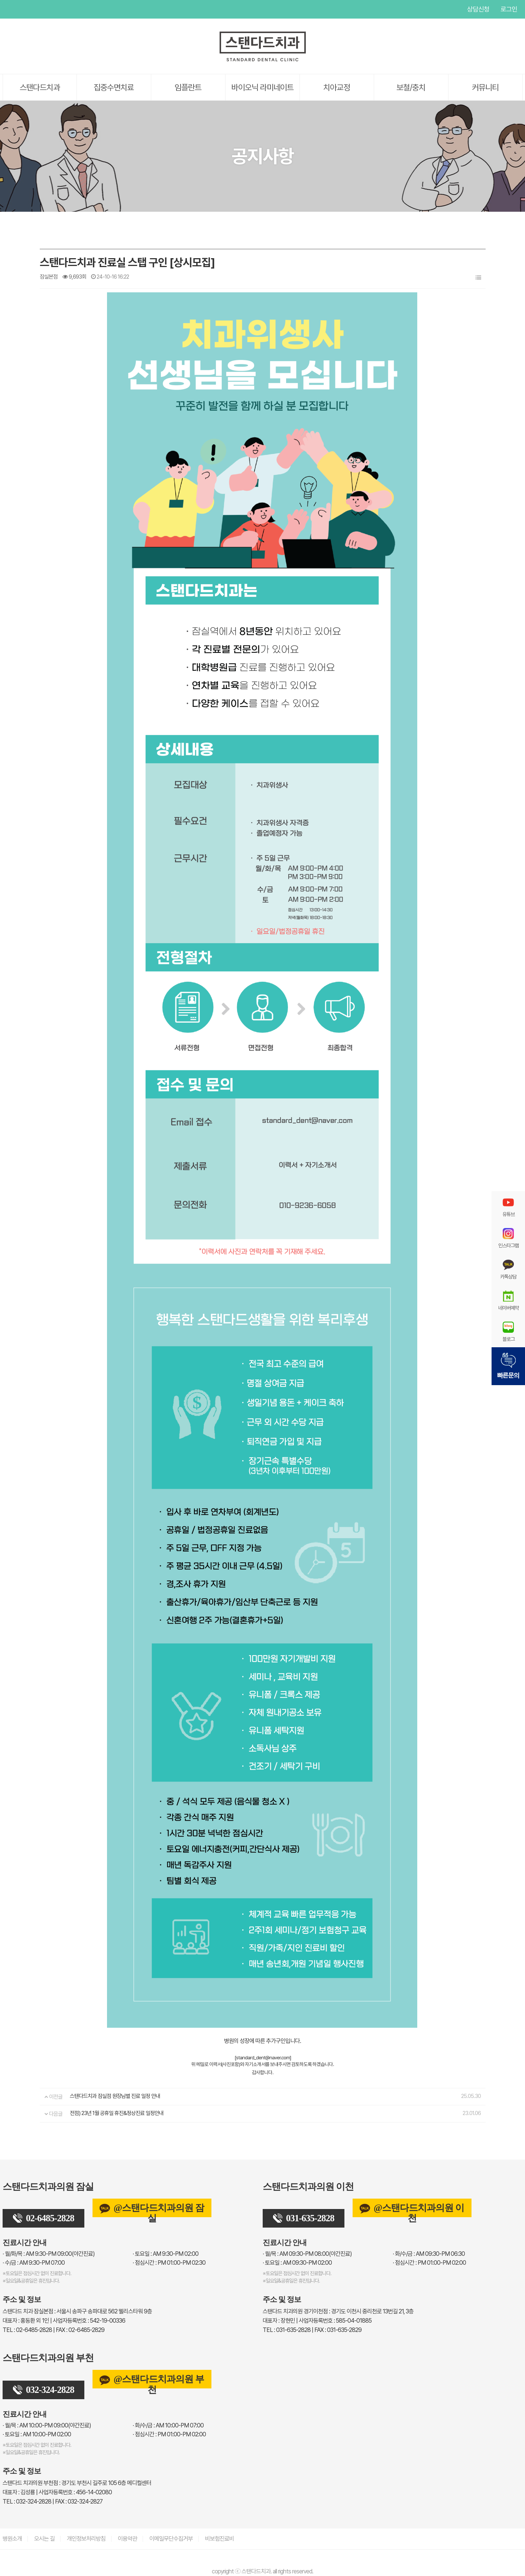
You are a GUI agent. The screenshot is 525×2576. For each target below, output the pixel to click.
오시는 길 (44, 2538)
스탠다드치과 (40, 87)
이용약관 (127, 2538)
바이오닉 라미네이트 (262, 87)
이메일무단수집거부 (171, 2538)
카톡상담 (508, 1269)
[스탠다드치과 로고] (263, 60)
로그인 (508, 9)
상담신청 (478, 9)
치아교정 (336, 87)
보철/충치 (410, 87)
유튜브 (8, 9)
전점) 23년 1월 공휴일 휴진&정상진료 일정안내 (116, 2113)
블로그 (508, 1332)
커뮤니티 (485, 87)
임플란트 (188, 87)
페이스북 (23, 9)
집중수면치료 (114, 87)
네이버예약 (508, 1300)
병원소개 (12, 2538)
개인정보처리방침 (86, 2538)
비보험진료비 (219, 2538)
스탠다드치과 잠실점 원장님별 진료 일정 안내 (115, 2096)
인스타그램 (37, 9)
